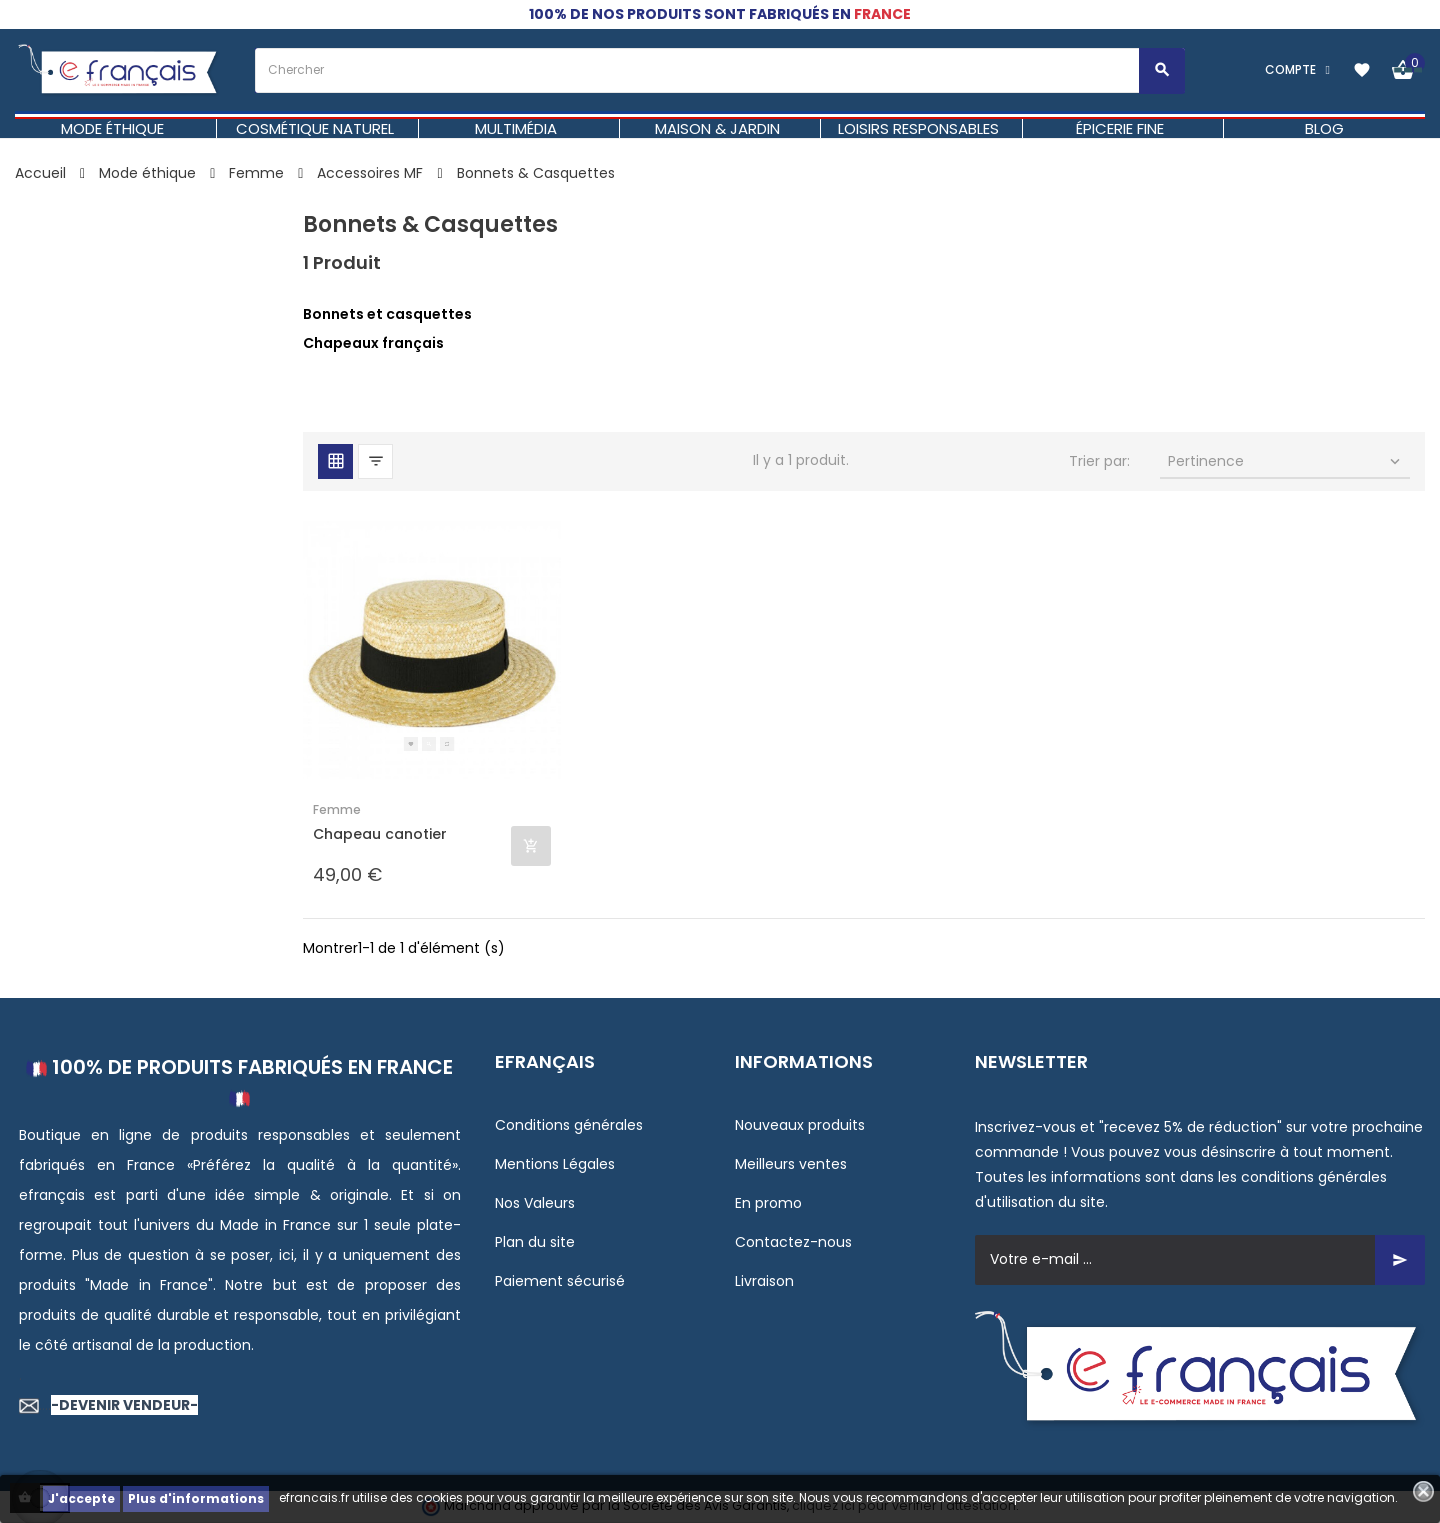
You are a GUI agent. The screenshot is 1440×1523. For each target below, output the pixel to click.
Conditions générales (569, 1125)
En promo (768, 1203)
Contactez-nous (793, 1242)
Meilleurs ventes (791, 1164)
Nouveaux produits (800, 1125)
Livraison (764, 1281)
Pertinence (1286, 461)
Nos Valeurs (535, 1203)
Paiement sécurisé (560, 1281)
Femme (337, 809)
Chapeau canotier (380, 834)
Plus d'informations (196, 1498)
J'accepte (81, 1498)
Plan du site (535, 1242)
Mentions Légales (555, 1164)
